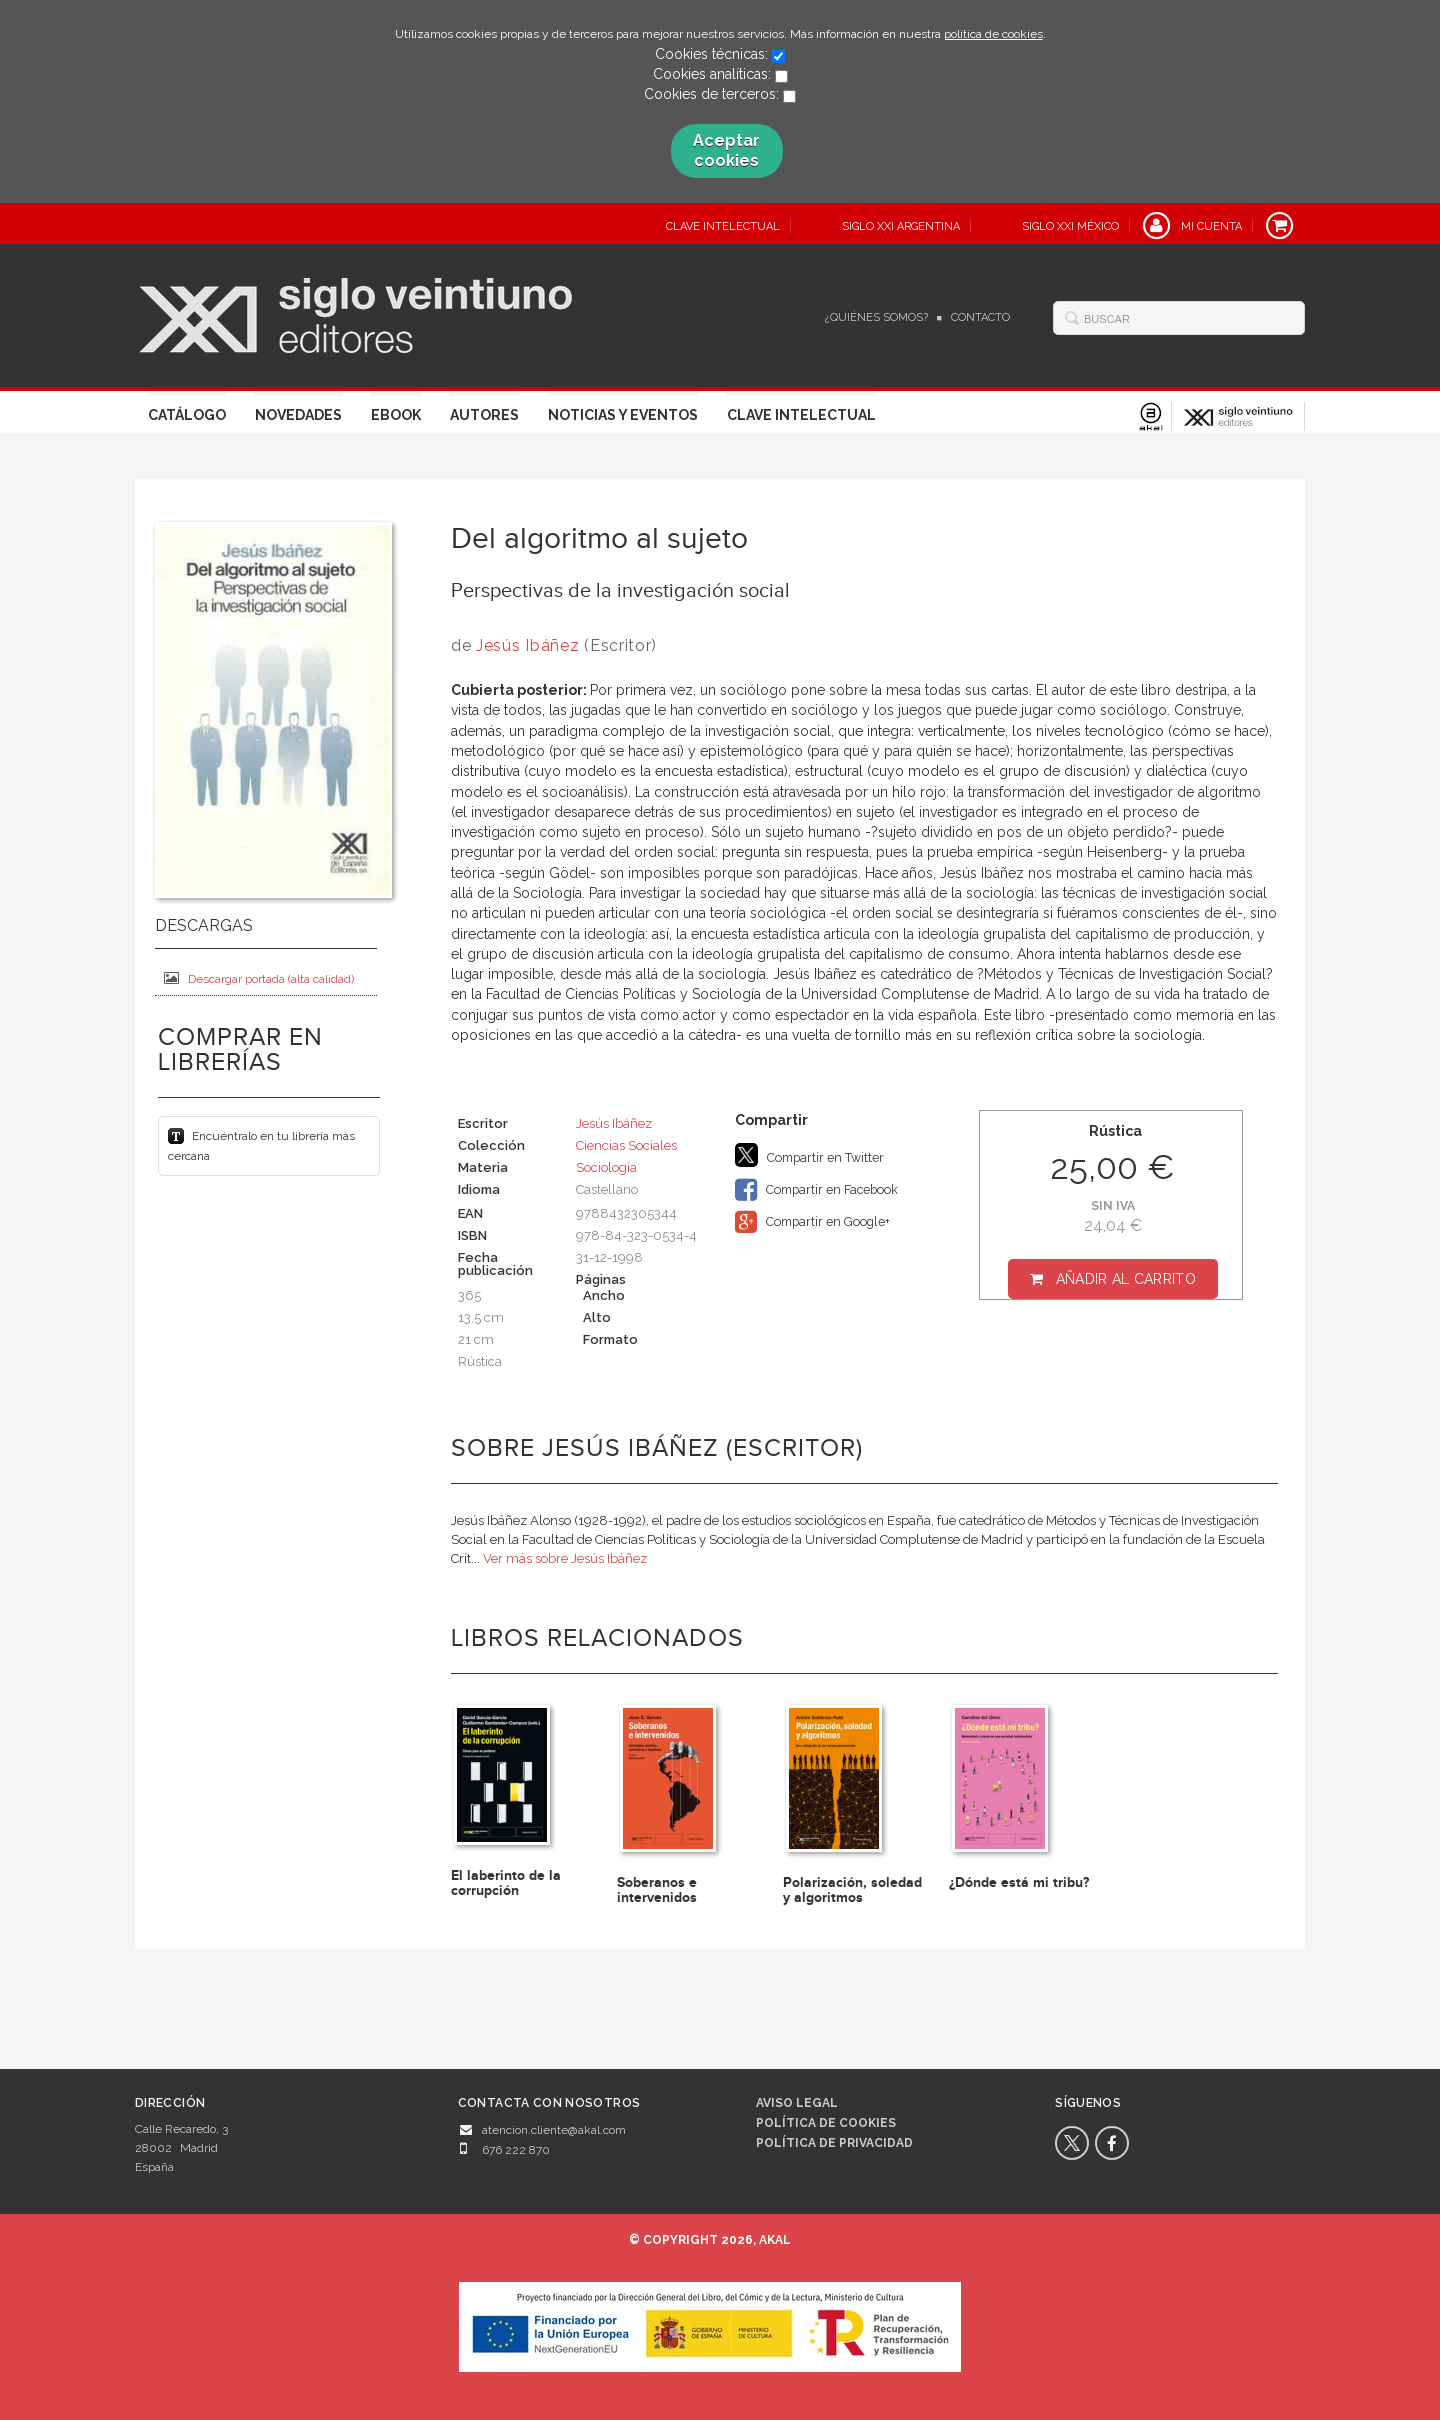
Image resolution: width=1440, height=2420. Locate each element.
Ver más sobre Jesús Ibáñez (565, 1558)
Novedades (298, 415)
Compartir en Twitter (809, 1155)
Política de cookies (826, 2123)
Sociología (606, 1167)
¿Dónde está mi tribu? (1019, 1882)
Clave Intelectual (801, 415)
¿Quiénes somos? (876, 317)
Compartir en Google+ (812, 1222)
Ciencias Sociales (626, 1145)
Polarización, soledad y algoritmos (852, 1890)
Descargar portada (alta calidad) (259, 978)
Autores (484, 415)
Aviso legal (797, 2103)
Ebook (396, 415)
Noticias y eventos (623, 415)
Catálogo (187, 415)
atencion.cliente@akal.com (554, 2130)
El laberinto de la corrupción (506, 1883)
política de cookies (993, 34)
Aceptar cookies (726, 150)
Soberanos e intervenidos (657, 1890)
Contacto (980, 317)
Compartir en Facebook (816, 1190)
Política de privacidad (834, 2143)
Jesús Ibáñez (527, 645)
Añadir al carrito (1126, 1279)
